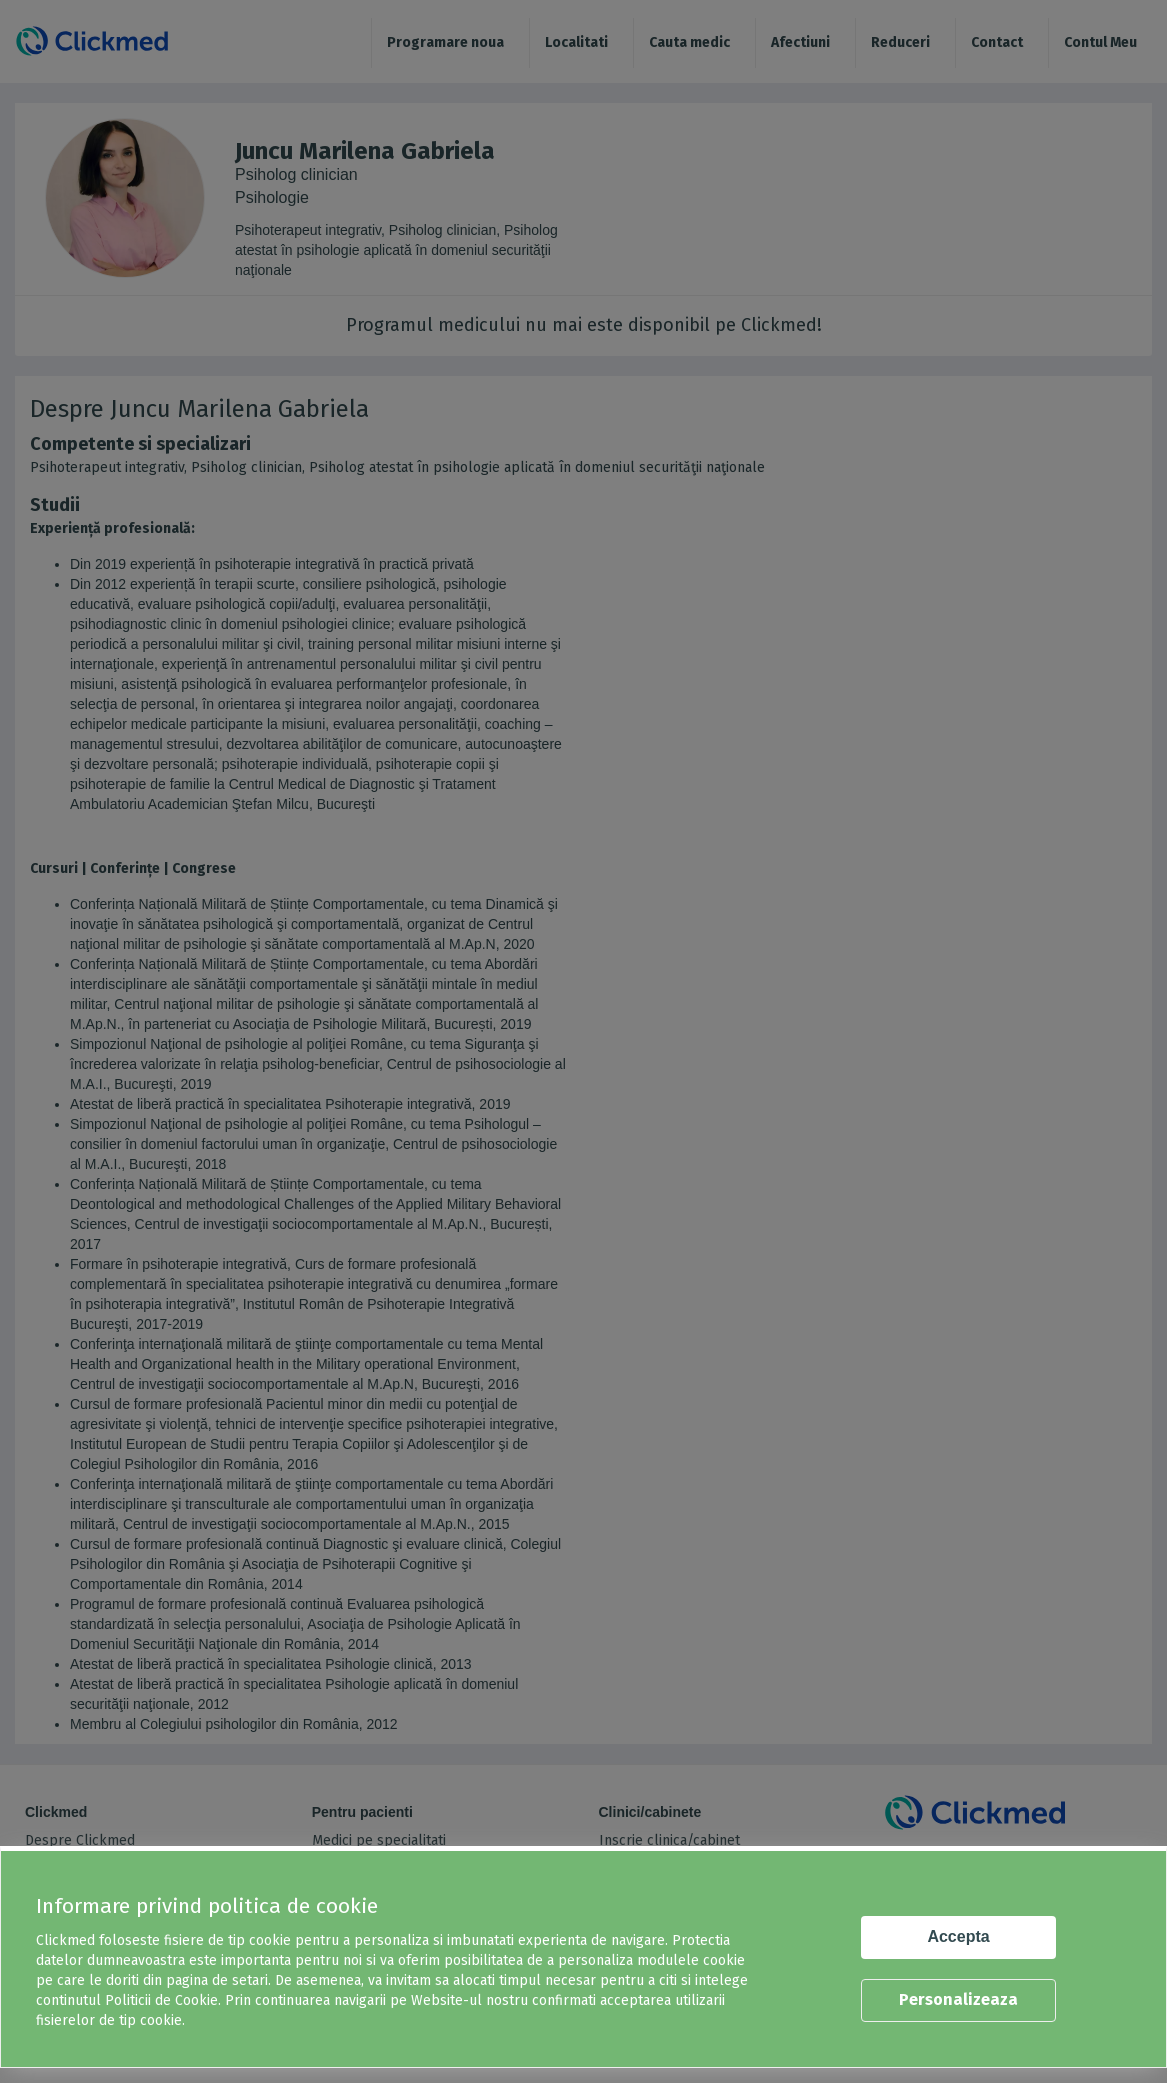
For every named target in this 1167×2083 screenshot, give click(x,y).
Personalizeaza (958, 1999)
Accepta (958, 1936)
